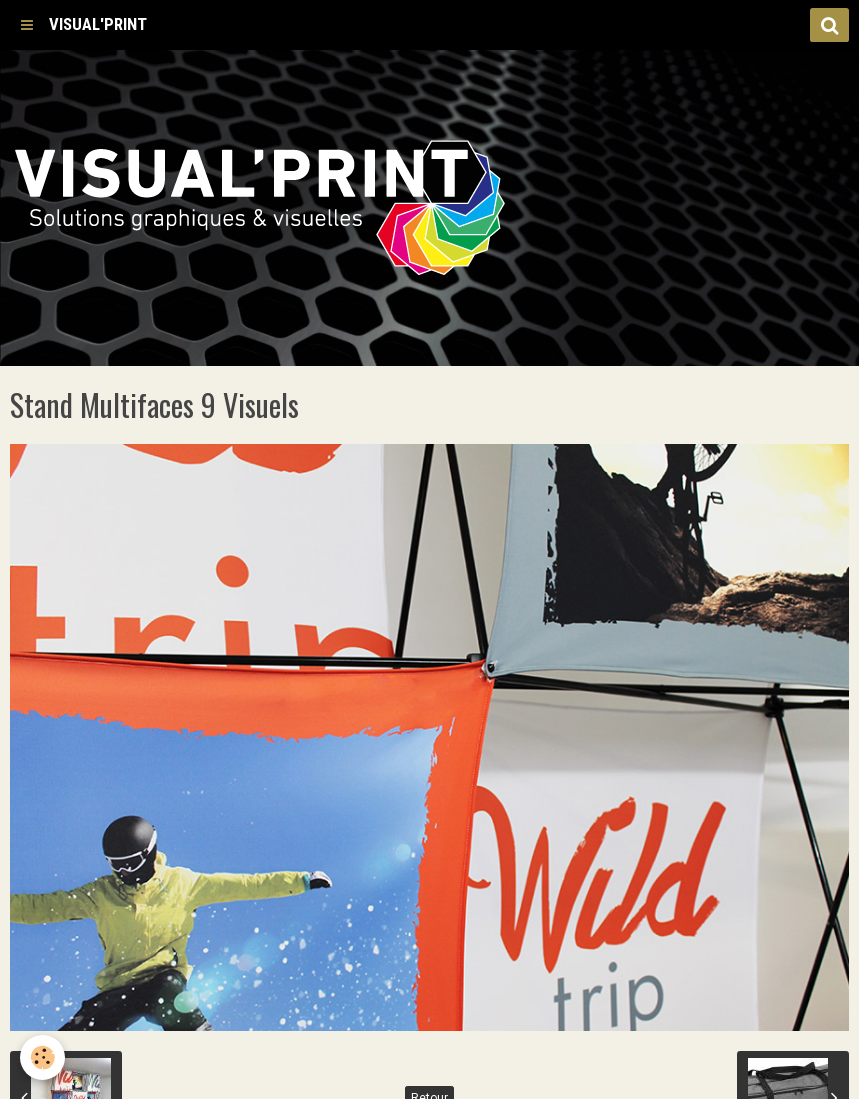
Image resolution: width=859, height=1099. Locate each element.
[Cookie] (42, 1057)
